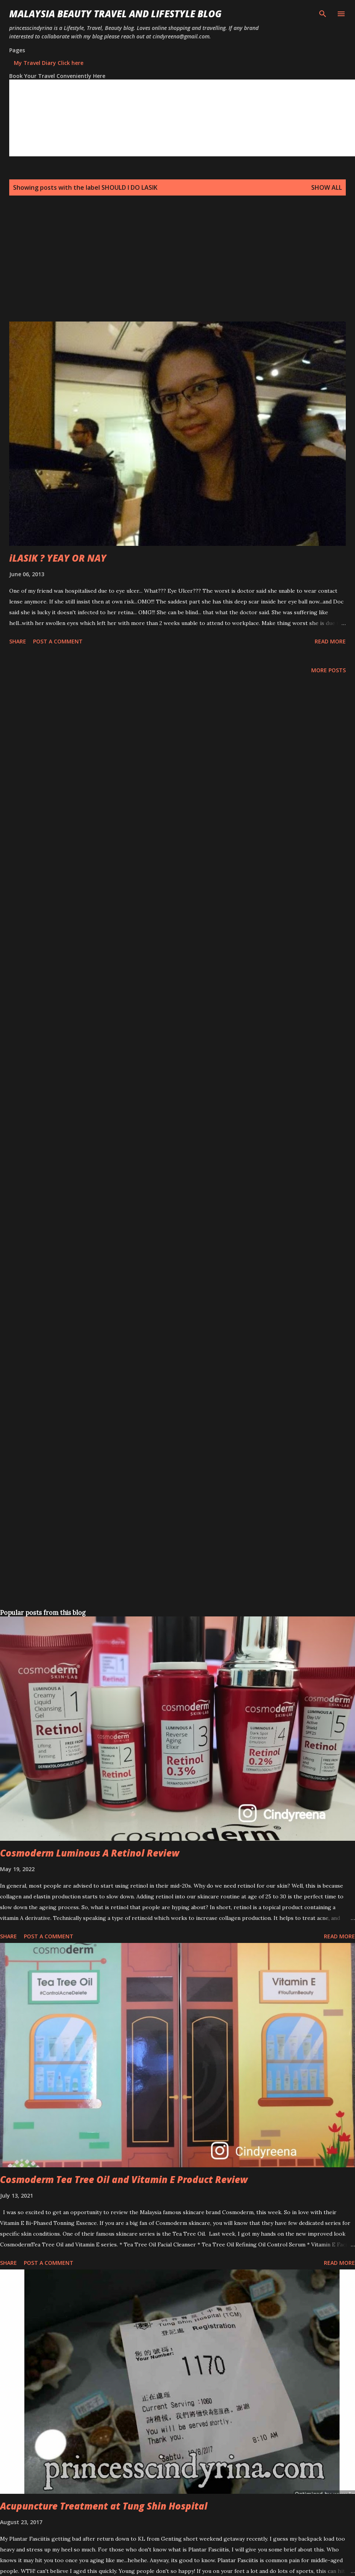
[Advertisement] (163, 268)
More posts (328, 670)
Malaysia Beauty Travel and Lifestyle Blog (115, 13)
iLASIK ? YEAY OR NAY (57, 558)
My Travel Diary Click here (48, 62)
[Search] (322, 13)
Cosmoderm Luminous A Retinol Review (89, 1853)
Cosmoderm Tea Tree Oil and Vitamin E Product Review (124, 2179)
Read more (330, 641)
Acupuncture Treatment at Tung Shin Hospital (103, 2506)
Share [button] (17, 641)
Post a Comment (58, 641)
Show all (326, 187)
